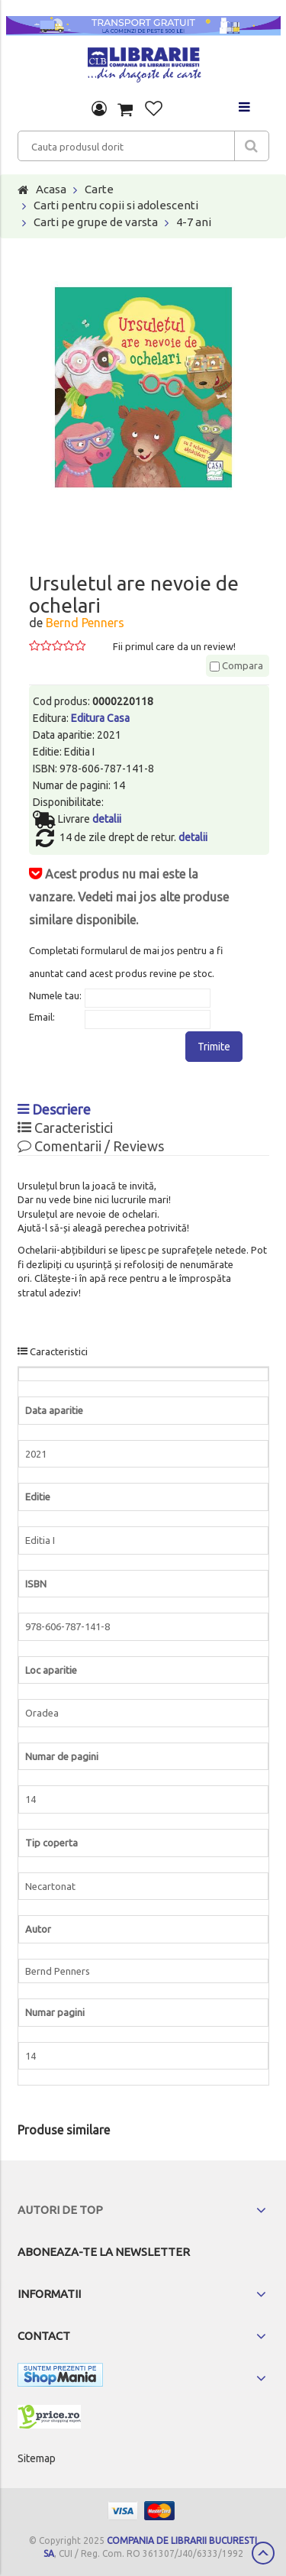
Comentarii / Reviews (91, 1146)
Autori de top (60, 2209)
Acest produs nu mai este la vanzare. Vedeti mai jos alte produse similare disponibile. (129, 897)
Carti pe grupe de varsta (96, 221)
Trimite (214, 1046)
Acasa (51, 189)
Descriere (54, 1109)
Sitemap (37, 2458)
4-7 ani (193, 221)
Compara (236, 665)
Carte (99, 189)
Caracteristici (65, 1127)
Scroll (263, 2553)
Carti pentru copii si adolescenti (116, 205)
